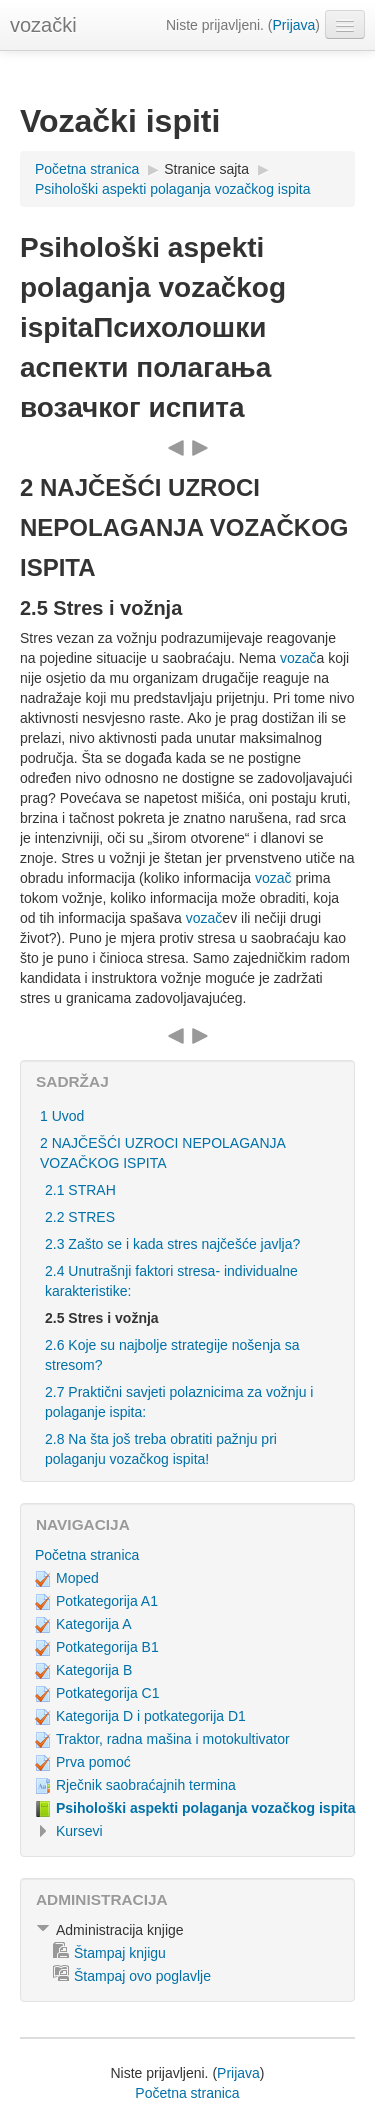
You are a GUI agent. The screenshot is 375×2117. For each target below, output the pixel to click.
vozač (298, 658)
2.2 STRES (80, 1217)
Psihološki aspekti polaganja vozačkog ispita (173, 189)
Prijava (294, 25)
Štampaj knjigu (120, 1953)
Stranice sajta (206, 169)
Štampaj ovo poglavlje (142, 1976)
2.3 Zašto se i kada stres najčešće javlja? (172, 1244)
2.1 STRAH (80, 1190)
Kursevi (79, 1831)
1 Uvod (62, 1116)
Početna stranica (87, 169)
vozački (43, 25)
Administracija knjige (120, 1930)
